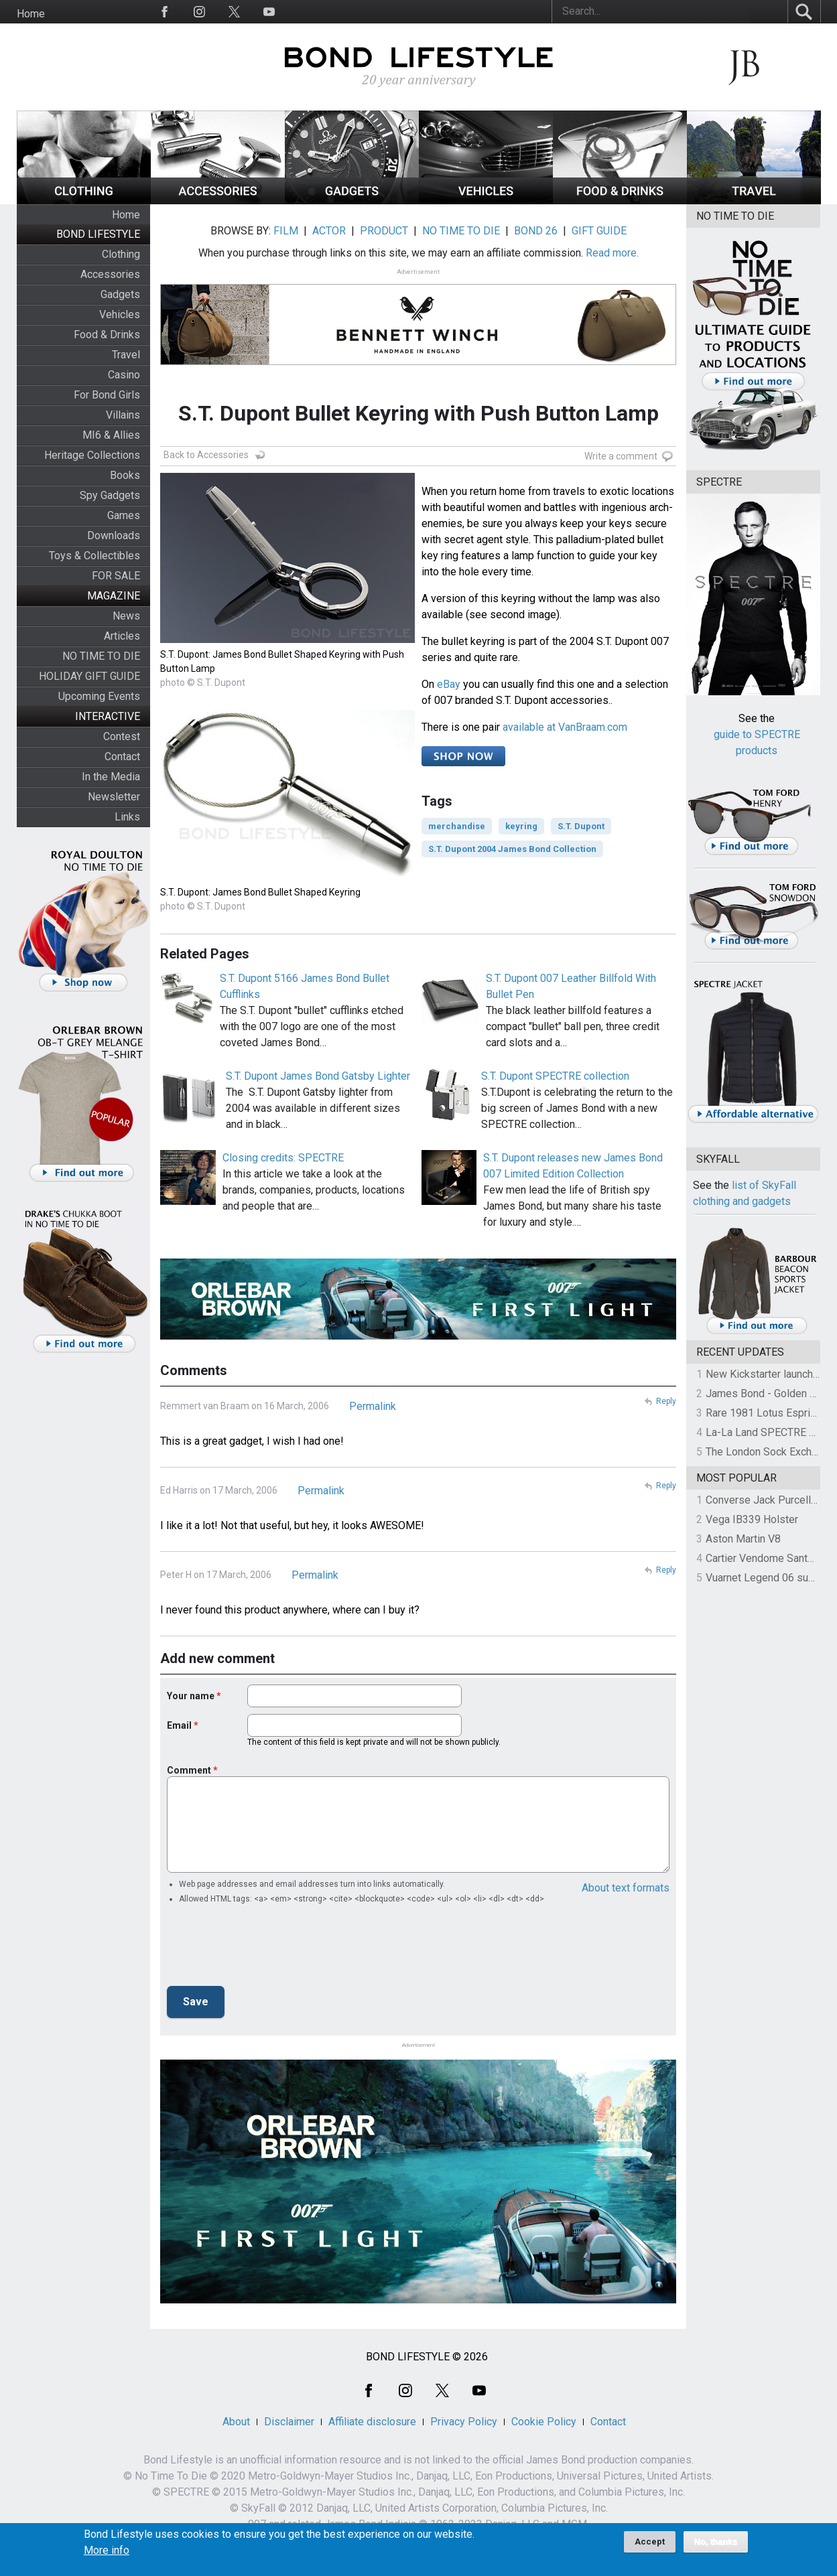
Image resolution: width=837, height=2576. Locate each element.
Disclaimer (289, 2421)
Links (127, 816)
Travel (126, 354)
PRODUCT (384, 230)
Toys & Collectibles (94, 555)
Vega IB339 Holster (752, 1519)
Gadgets (120, 294)
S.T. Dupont (581, 826)
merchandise (456, 826)
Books (125, 475)
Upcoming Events (99, 696)
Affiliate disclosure (372, 2421)
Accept (650, 2541)
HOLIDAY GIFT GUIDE (89, 676)
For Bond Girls (107, 394)
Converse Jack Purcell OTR (770, 1500)
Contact (122, 756)
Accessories (110, 274)
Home (31, 13)
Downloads (113, 535)
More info (106, 2551)
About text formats (625, 1887)
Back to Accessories (206, 454)
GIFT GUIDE (599, 230)
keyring (521, 826)
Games (123, 515)
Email (179, 1725)
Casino (124, 374)
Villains (123, 415)
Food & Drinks (107, 334)
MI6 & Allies (111, 435)
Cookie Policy (543, 2421)
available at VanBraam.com (565, 727)
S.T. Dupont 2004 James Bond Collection (512, 849)
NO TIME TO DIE (101, 656)
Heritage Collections (92, 455)
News (126, 616)
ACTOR (329, 230)
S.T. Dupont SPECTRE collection (555, 1076)
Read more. (612, 252)
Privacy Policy (463, 2421)
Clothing (121, 254)
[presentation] (269, 1949)
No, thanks (716, 2542)
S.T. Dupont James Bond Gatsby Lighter (318, 1076)
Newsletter (114, 796)
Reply (666, 1401)
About (236, 2421)
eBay (448, 684)
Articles (122, 636)
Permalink (372, 1406)
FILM (285, 230)
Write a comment (620, 456)
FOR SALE (116, 575)
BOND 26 (536, 230)
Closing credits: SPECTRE (283, 1157)
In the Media (111, 776)
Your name (190, 1696)
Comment (189, 1770)
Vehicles (119, 314)
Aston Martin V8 (743, 1538)
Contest (121, 736)
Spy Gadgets (110, 495)
